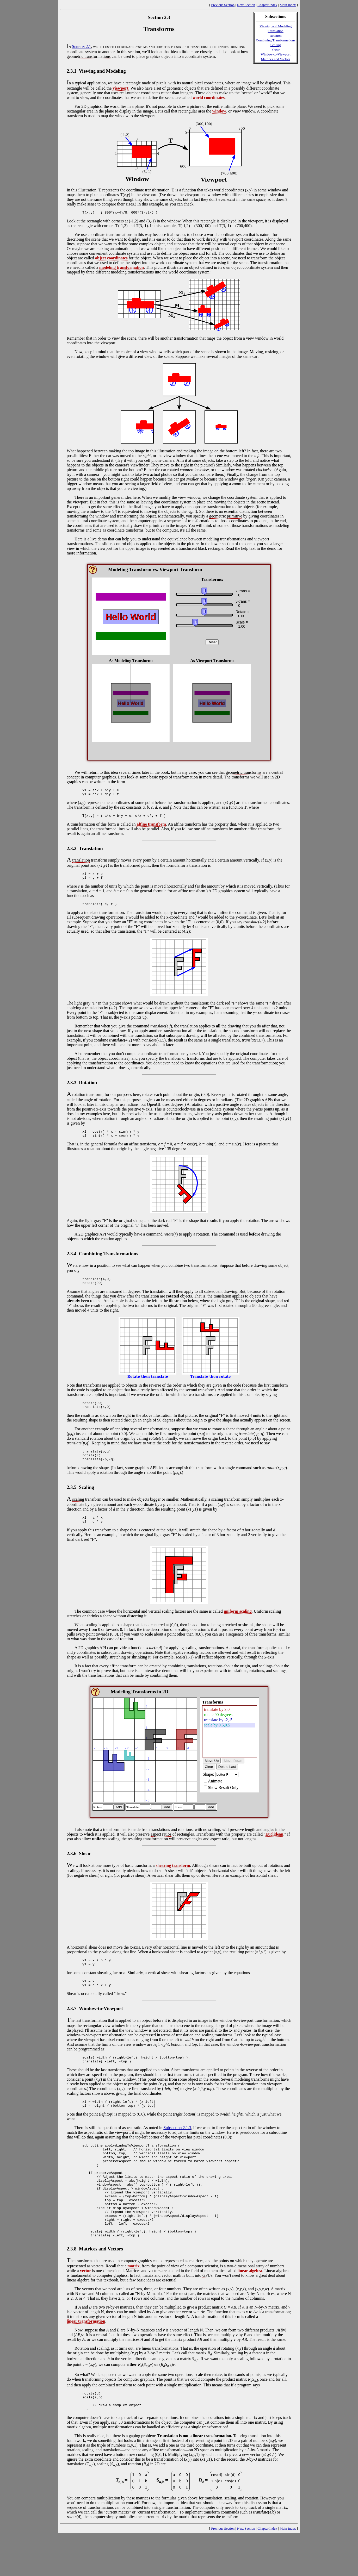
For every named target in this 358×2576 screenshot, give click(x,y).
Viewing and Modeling (276, 26)
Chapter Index (267, 5)
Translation (275, 31)
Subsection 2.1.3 (177, 2148)
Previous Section (222, 5)
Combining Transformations (275, 40)
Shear (275, 50)
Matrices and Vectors (275, 59)
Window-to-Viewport (276, 54)
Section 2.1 (81, 46)
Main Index (288, 5)
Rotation (276, 36)
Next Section (246, 5)
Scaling (275, 45)
